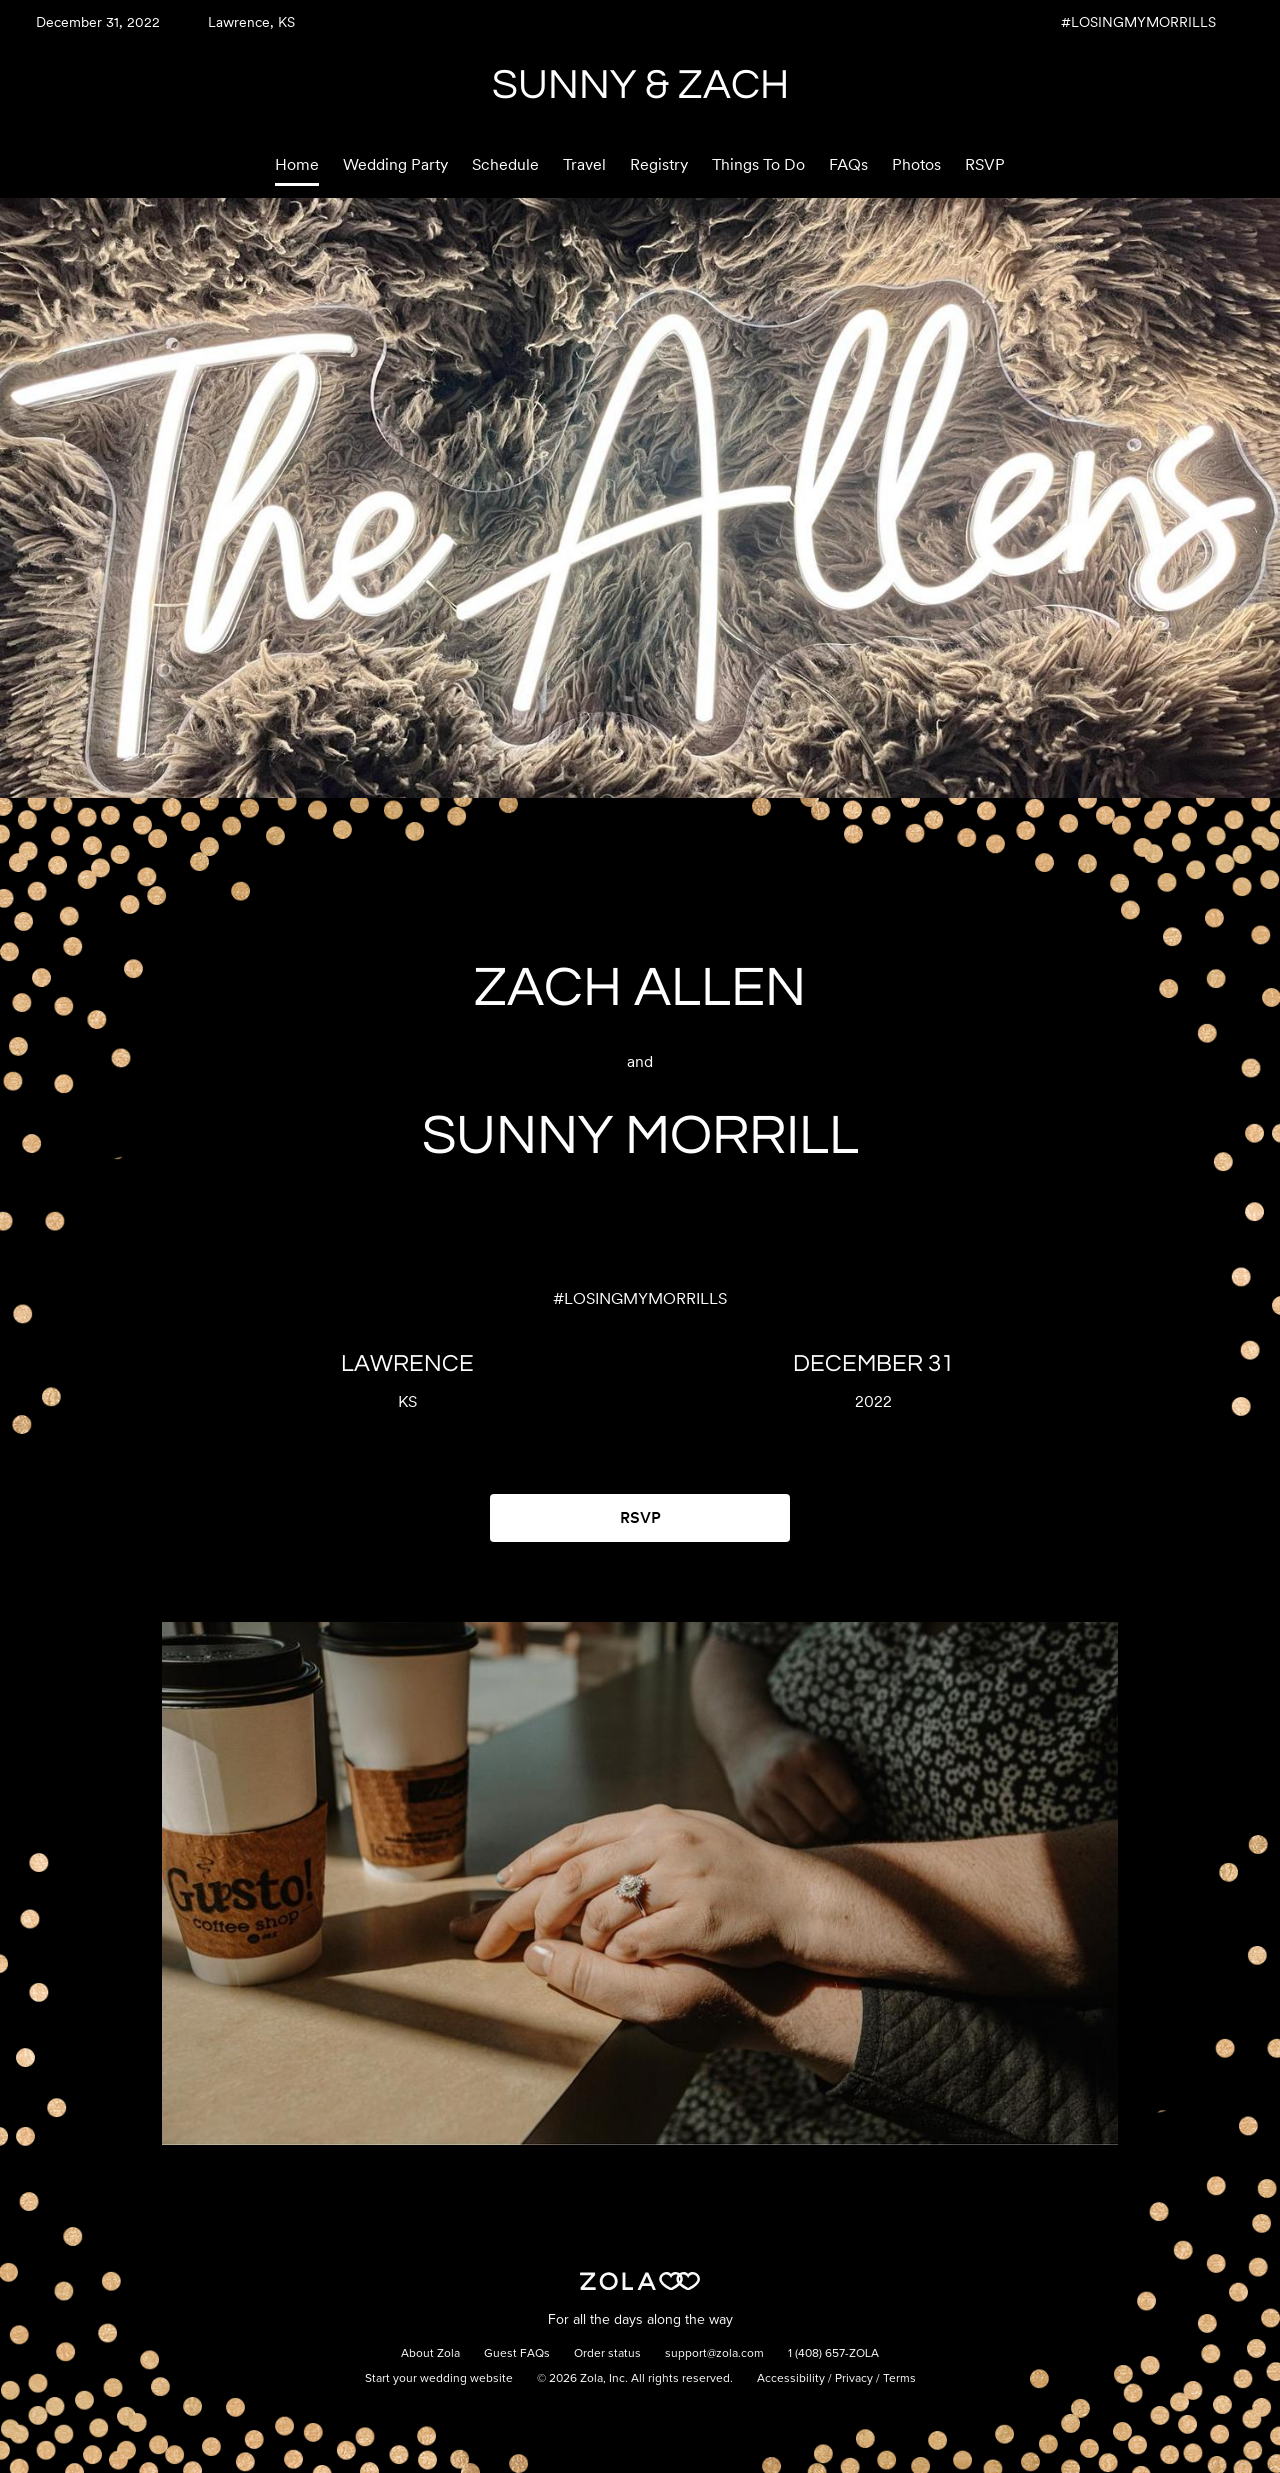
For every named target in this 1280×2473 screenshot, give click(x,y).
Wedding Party (395, 164)
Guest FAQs (517, 2354)
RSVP (985, 164)
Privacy (854, 2379)
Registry (659, 164)
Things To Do (758, 164)
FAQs (848, 164)
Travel (584, 164)
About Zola (430, 2354)
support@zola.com (714, 2354)
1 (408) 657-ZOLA (833, 2354)
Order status (607, 2354)
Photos (916, 164)
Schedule (505, 164)
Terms (899, 2379)
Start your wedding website (439, 2379)
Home (297, 164)
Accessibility (791, 2379)
